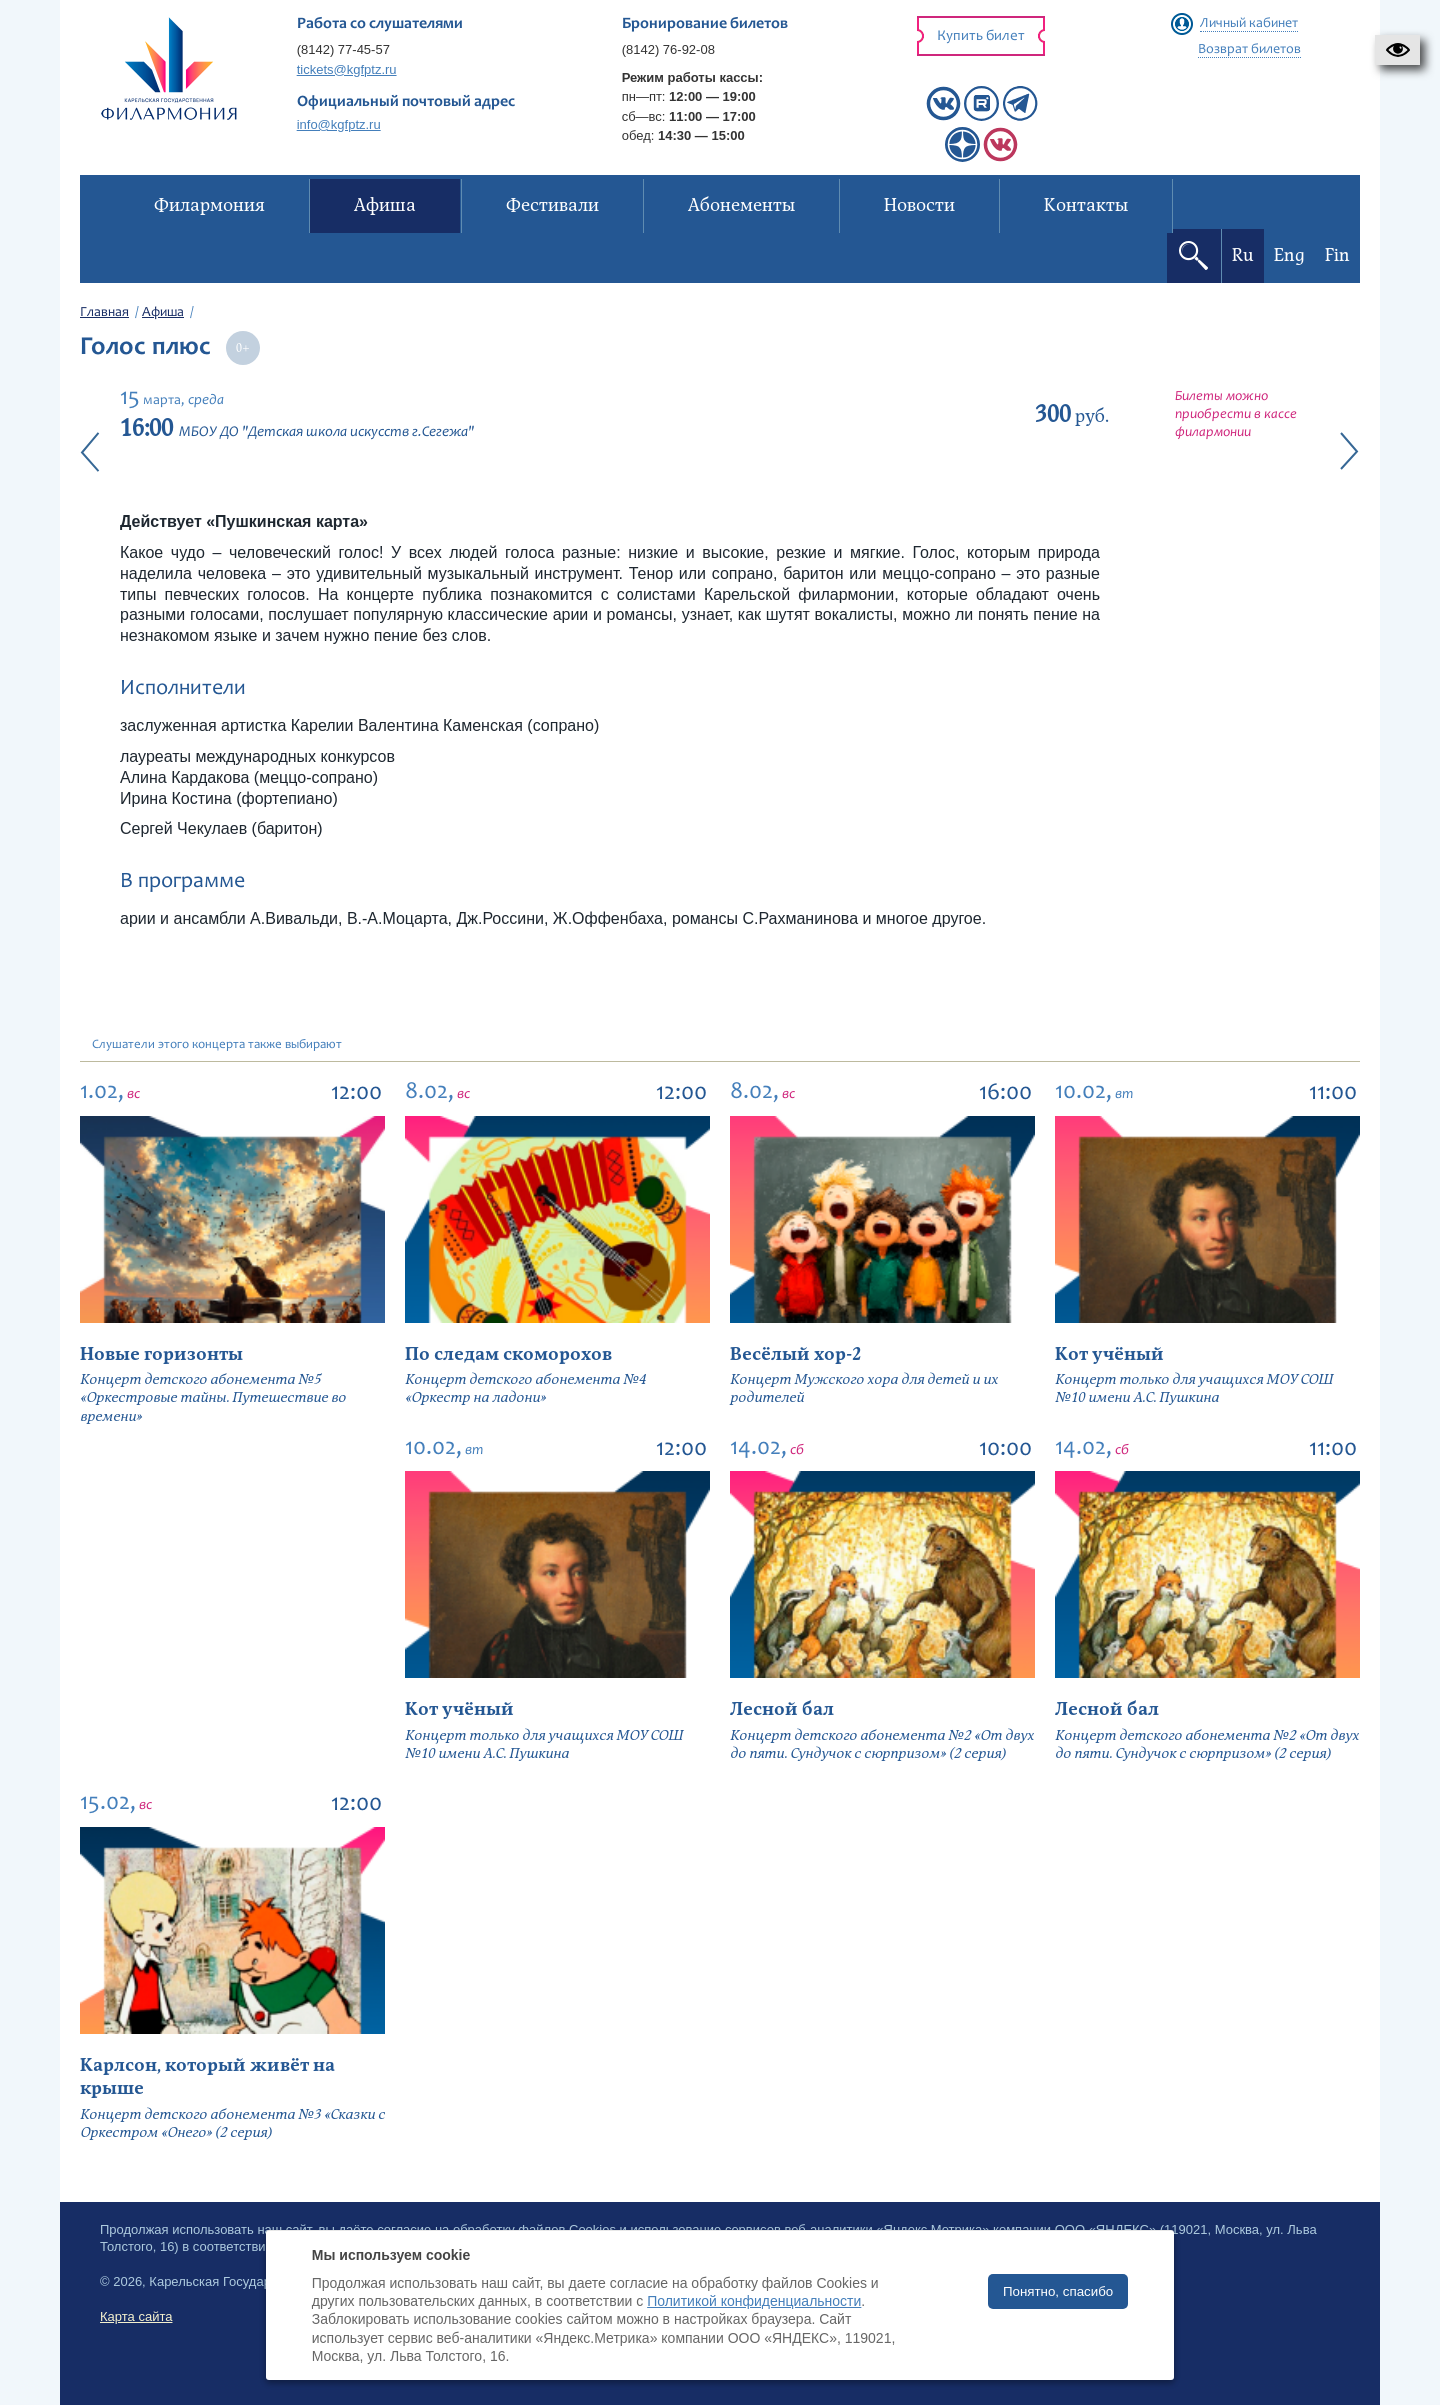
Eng (1289, 255)
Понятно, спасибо (1058, 2291)
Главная (104, 313)
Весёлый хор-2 (795, 1354)
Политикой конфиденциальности (754, 2301)
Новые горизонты (161, 1354)
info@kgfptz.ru (339, 124)
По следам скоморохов (508, 1354)
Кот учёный (1109, 1354)
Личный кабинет (1249, 24)
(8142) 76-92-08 (668, 49)
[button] (1397, 50)
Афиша (163, 313)
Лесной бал (782, 1709)
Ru (1243, 255)
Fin (1337, 255)
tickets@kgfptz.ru (347, 69)
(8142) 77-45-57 (343, 49)
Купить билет (981, 36)
